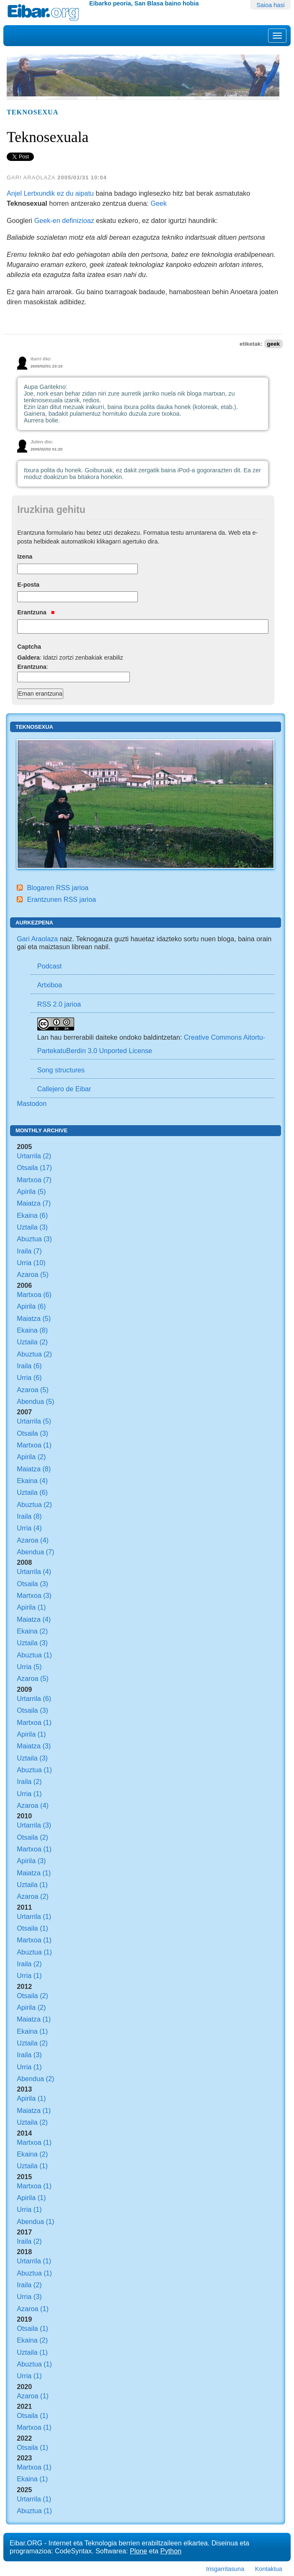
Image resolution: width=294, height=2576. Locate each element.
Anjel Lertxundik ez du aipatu (50, 193)
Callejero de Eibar (64, 1089)
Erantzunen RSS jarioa (61, 899)
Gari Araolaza (37, 938)
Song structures (61, 1070)
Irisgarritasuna (225, 2569)
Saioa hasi (271, 5)
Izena (24, 556)
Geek (158, 203)
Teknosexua (32, 112)
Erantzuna (35, 612)
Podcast (49, 966)
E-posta (28, 584)
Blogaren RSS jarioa (58, 887)
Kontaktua (268, 2569)
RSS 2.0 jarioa (59, 1004)
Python (170, 2551)
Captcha (29, 646)
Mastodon (31, 1103)
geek (273, 344)
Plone (138, 2551)
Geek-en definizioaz (64, 220)
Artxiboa (49, 985)
